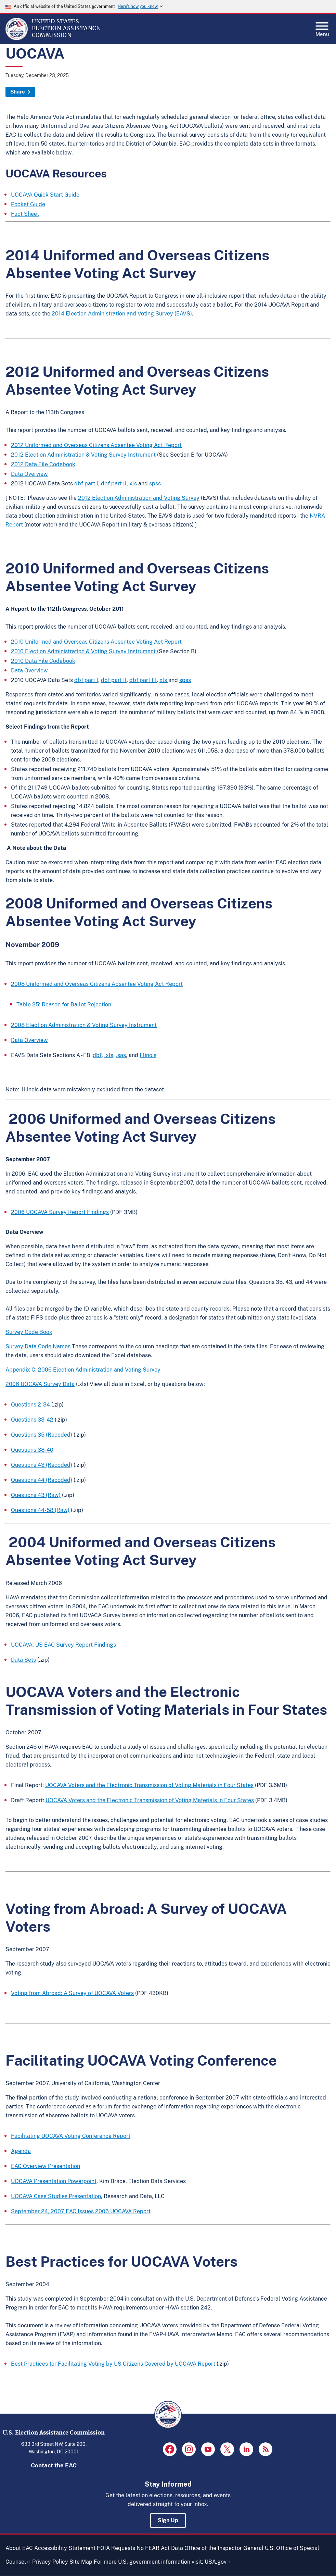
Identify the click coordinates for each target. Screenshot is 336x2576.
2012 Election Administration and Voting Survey (138, 498)
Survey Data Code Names (37, 1346)
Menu (322, 27)
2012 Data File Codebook (43, 464)
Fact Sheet (25, 214)
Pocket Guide (28, 204)
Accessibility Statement (64, 2548)
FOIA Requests (116, 2548)
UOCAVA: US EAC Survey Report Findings (63, 1645)
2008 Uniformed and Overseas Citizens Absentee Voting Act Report (97, 984)
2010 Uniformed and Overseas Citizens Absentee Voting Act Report (96, 642)
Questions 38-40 (32, 1450)
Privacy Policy (50, 2562)
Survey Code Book (28, 1332)
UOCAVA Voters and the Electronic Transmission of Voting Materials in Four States (149, 1785)
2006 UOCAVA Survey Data (40, 1384)
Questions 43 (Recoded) (41, 1465)
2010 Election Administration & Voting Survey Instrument (84, 651)
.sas (121, 1055)
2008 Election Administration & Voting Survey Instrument (84, 1025)
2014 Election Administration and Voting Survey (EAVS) (122, 313)
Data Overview (29, 474)
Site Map (80, 2562)
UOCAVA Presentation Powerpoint (53, 2181)
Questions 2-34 (30, 1404)
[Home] (16, 38)
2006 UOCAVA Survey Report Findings (60, 1212)
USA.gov (218, 2562)
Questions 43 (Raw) (36, 1495)
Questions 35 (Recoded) (41, 1435)
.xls (108, 1055)
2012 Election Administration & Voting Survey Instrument (83, 454)
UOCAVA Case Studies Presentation (56, 2196)
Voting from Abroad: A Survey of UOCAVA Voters (72, 1993)
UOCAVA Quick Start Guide (45, 194)
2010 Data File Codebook (43, 661)
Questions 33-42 (32, 1419)
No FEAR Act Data (160, 2548)
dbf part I (86, 483)
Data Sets (23, 1660)
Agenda (21, 2151)
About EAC (19, 2548)
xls (133, 483)
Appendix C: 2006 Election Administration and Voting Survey (82, 1369)
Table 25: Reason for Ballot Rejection (63, 1004)
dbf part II (114, 483)
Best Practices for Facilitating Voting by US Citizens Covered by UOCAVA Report (113, 2364)
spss (155, 483)
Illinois (148, 1055)
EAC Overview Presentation (45, 2166)
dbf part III (143, 680)
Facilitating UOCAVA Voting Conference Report (70, 2136)
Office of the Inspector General (223, 2548)
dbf (97, 1055)
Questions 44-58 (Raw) (40, 1510)
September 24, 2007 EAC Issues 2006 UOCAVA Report (81, 2211)
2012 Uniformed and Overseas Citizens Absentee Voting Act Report (96, 445)
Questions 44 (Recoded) (41, 1480)
